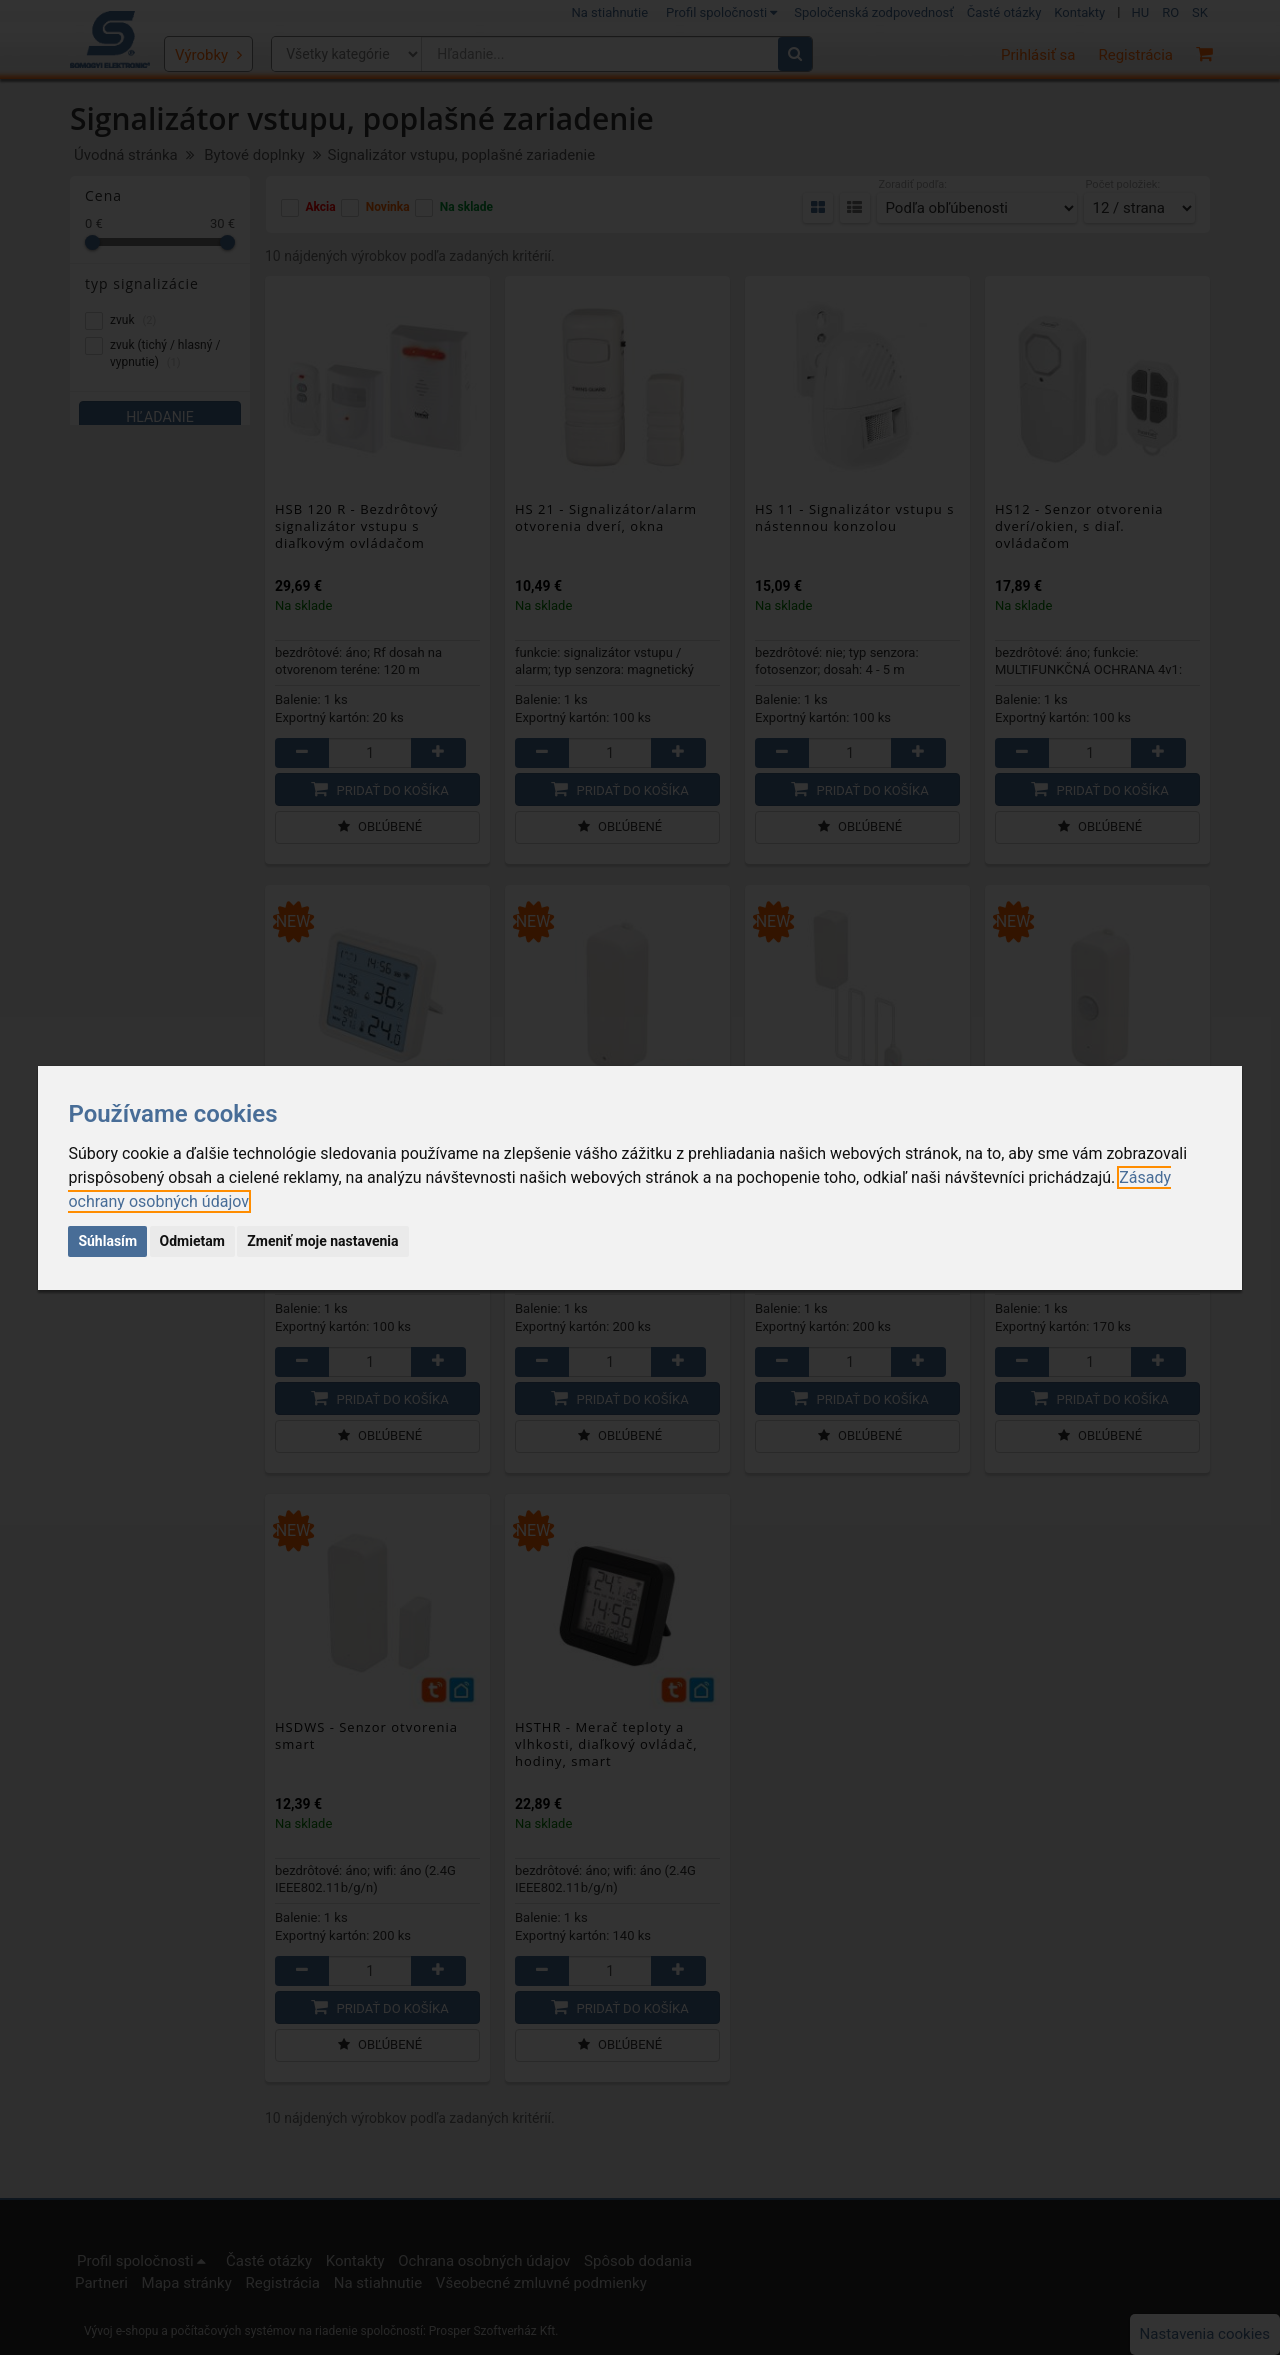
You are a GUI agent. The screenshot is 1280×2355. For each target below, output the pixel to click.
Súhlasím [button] (107, 1241)
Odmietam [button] (192, 1241)
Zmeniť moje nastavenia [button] (322, 1241)
